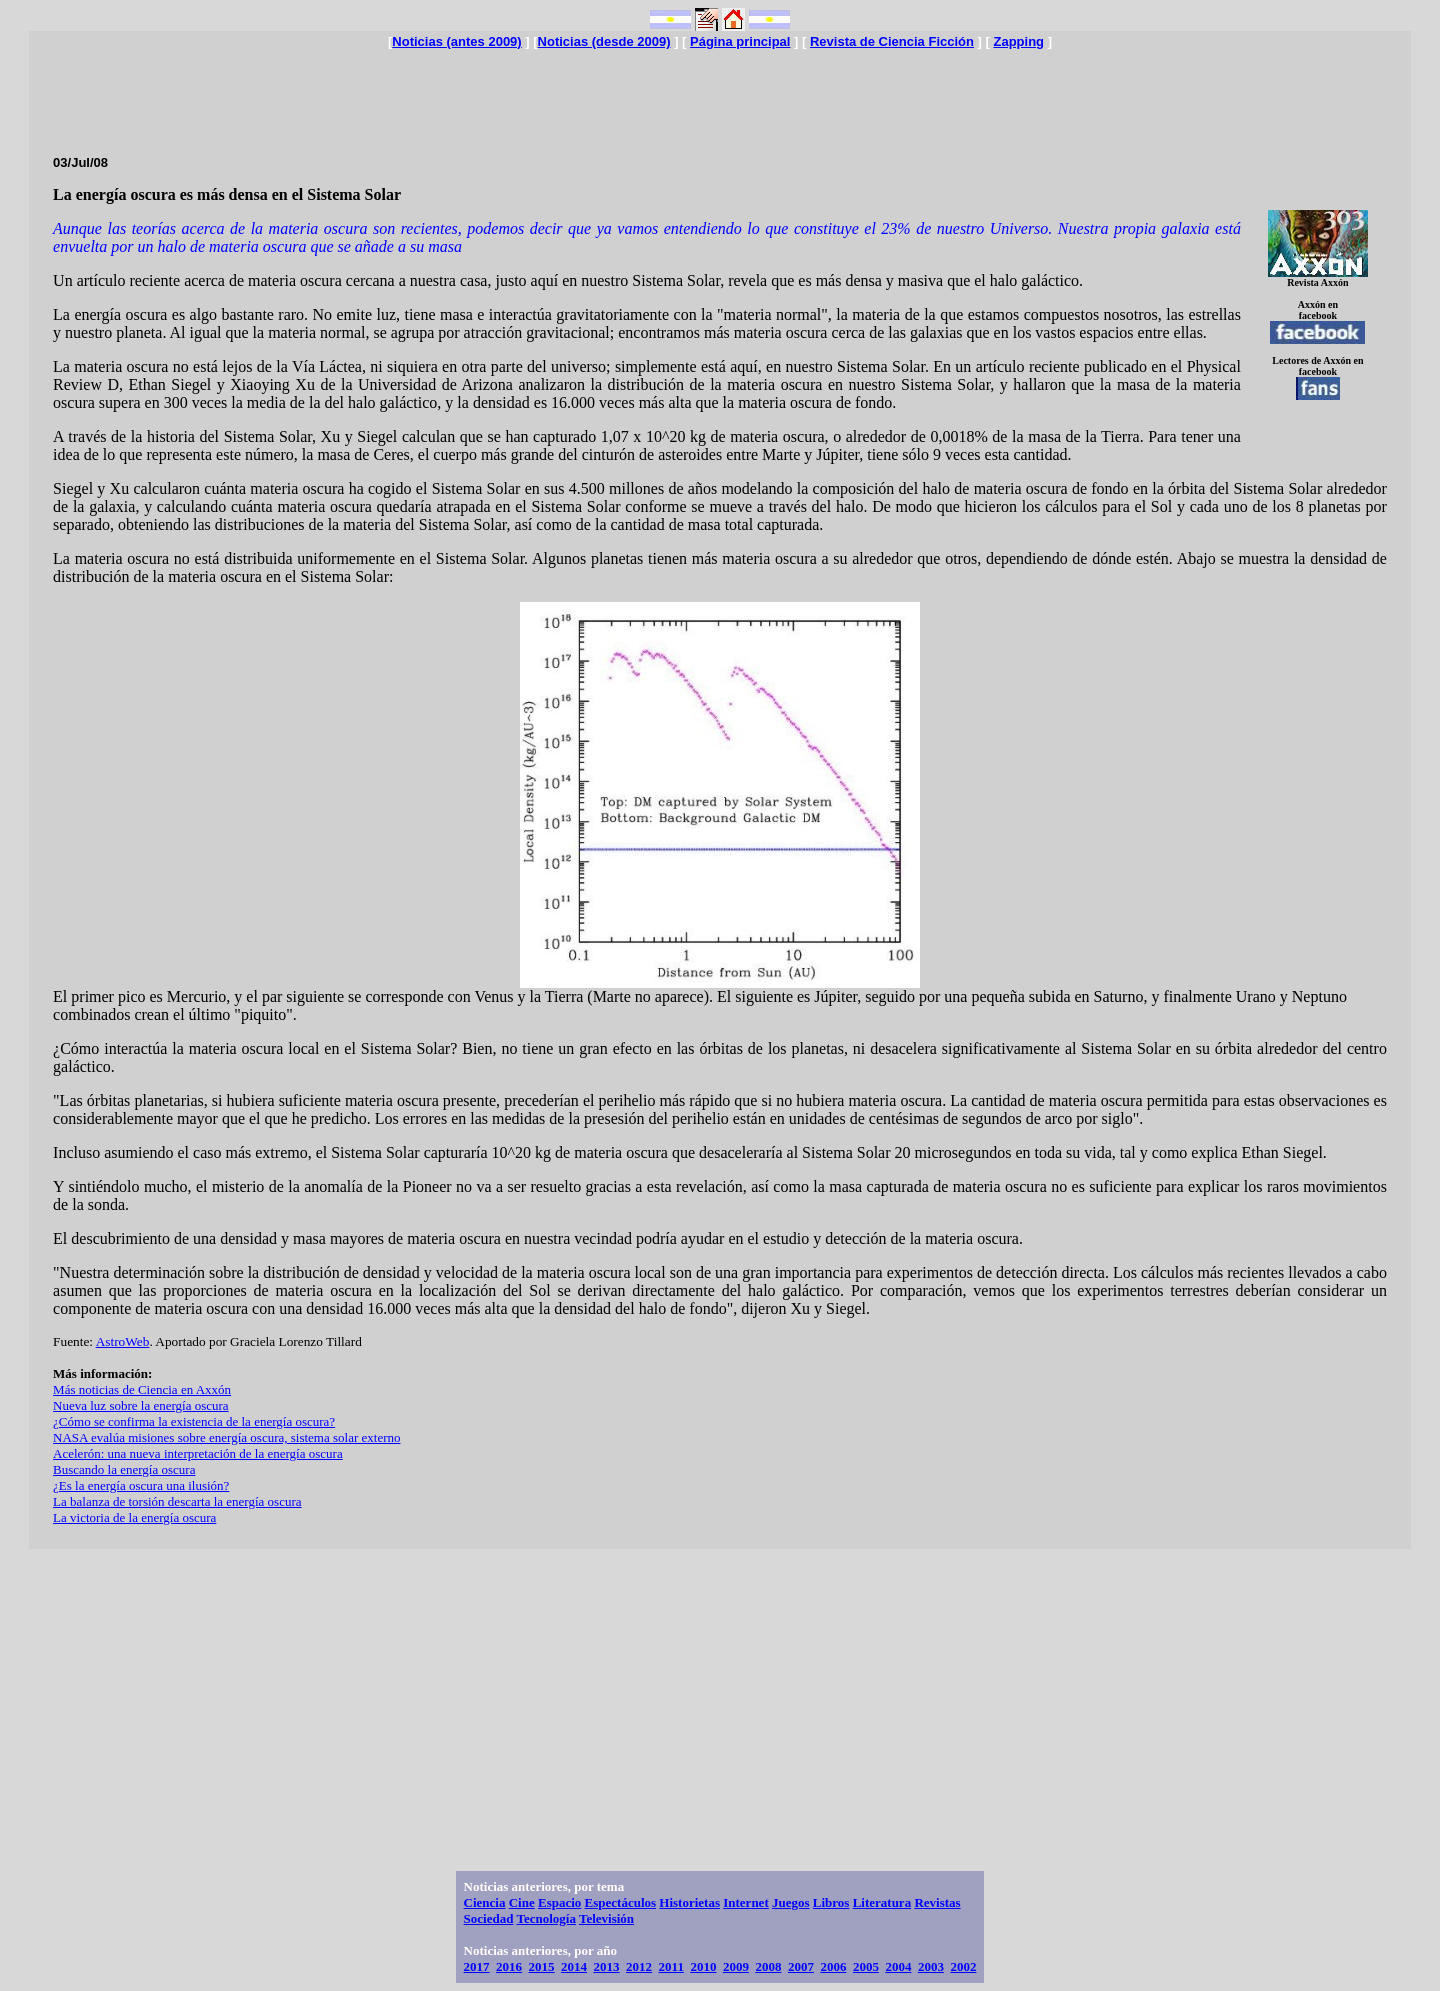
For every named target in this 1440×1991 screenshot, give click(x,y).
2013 (607, 1966)
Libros (831, 1902)
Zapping (1018, 41)
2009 (736, 1966)
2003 (931, 1966)
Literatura (882, 1902)
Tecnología (545, 1918)
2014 (574, 1966)
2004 (898, 1966)
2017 (477, 1966)
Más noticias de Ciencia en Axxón (142, 1389)
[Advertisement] (720, 94)
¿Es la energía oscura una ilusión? (141, 1485)
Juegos (791, 1902)
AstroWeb (123, 1341)
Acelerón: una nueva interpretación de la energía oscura (198, 1453)
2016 (509, 1966)
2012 (639, 1966)
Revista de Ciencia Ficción (892, 41)
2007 (801, 1966)
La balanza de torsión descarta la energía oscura (177, 1501)
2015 (542, 1966)
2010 (703, 1966)
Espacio (559, 1902)
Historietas (689, 1902)
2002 (963, 1966)
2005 (866, 1966)
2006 (833, 1966)
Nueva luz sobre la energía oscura (141, 1405)
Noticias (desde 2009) (604, 41)
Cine (522, 1902)
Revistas (937, 1902)
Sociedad (489, 1918)
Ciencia (485, 1902)
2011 (671, 1966)
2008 (768, 1966)
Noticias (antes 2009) (456, 41)
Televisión (606, 1918)
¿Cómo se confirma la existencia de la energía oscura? (194, 1421)
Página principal (740, 41)
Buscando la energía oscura (124, 1469)
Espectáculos (621, 1902)
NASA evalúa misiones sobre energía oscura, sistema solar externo (226, 1437)
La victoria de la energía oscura (134, 1517)
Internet (746, 1902)
